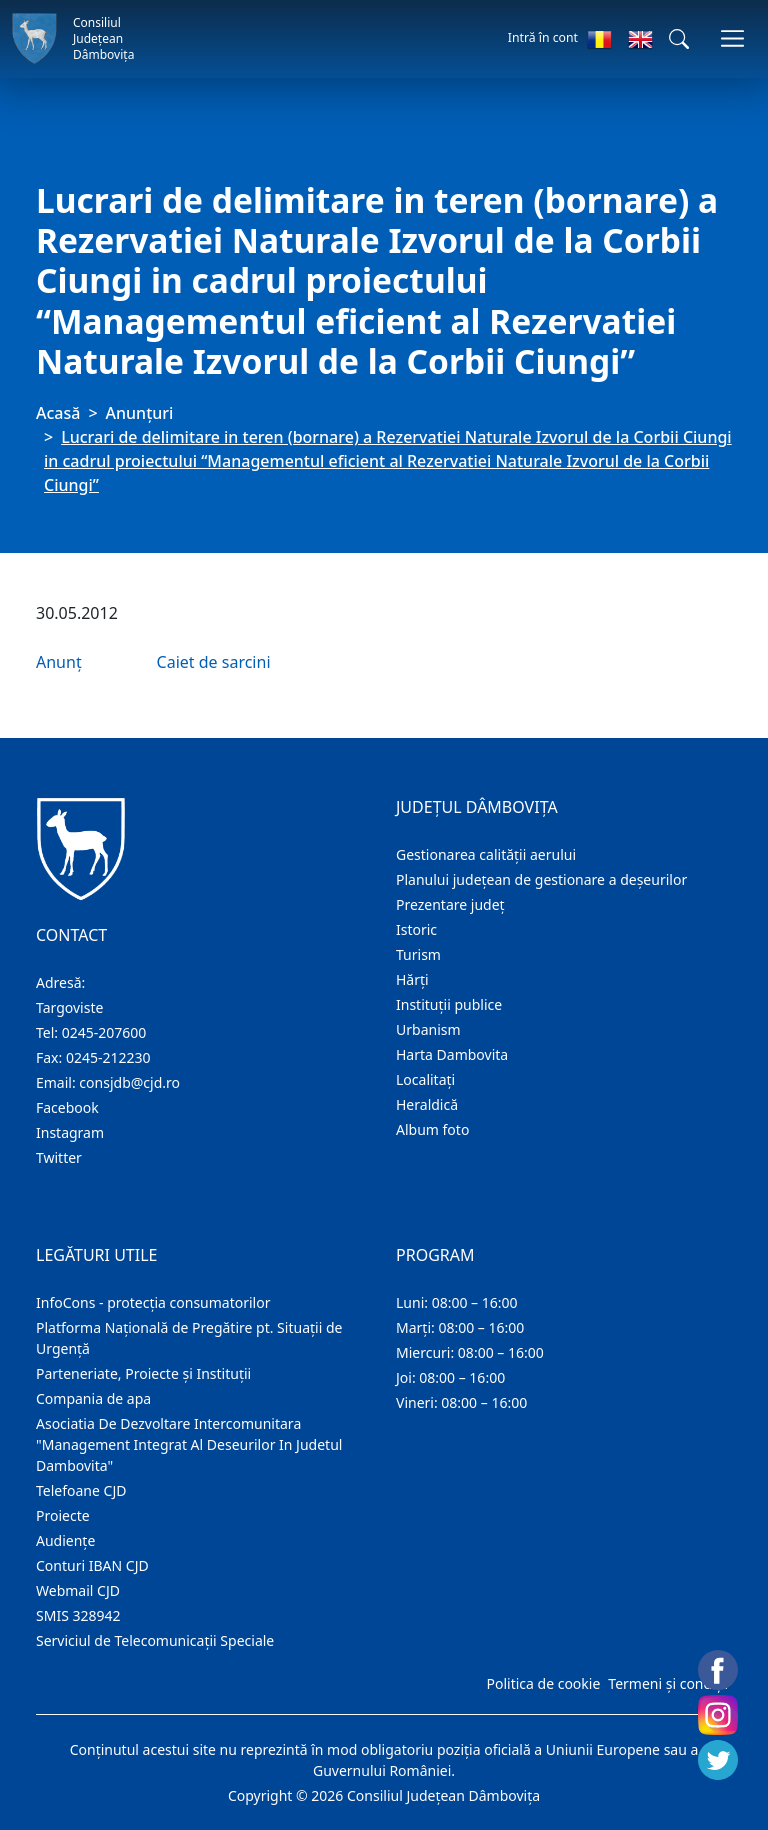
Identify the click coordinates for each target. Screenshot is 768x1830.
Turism (418, 954)
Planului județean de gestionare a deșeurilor (541, 879)
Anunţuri (140, 413)
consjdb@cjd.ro (129, 1082)
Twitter (59, 1157)
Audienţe (65, 1540)
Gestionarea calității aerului (486, 854)
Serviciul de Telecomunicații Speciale (155, 1640)
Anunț (59, 662)
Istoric (416, 929)
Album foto (432, 1129)
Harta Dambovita (452, 1054)
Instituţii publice (449, 1004)
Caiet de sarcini (214, 662)
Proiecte (63, 1515)
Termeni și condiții (668, 1683)
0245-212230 (108, 1057)
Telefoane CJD (81, 1490)
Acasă (58, 413)
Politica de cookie (543, 1683)
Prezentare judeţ (450, 904)
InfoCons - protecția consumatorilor (153, 1302)
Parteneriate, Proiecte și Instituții (143, 1373)
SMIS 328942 (78, 1615)
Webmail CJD (78, 1590)
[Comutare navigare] (732, 38)
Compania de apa (93, 1398)
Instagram (70, 1132)
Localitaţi (425, 1079)
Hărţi (412, 979)
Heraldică (427, 1104)
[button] (679, 39)
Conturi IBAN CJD (92, 1565)
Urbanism (428, 1029)
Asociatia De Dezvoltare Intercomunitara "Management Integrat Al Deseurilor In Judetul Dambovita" (189, 1444)
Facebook (67, 1107)
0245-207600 (104, 1032)
